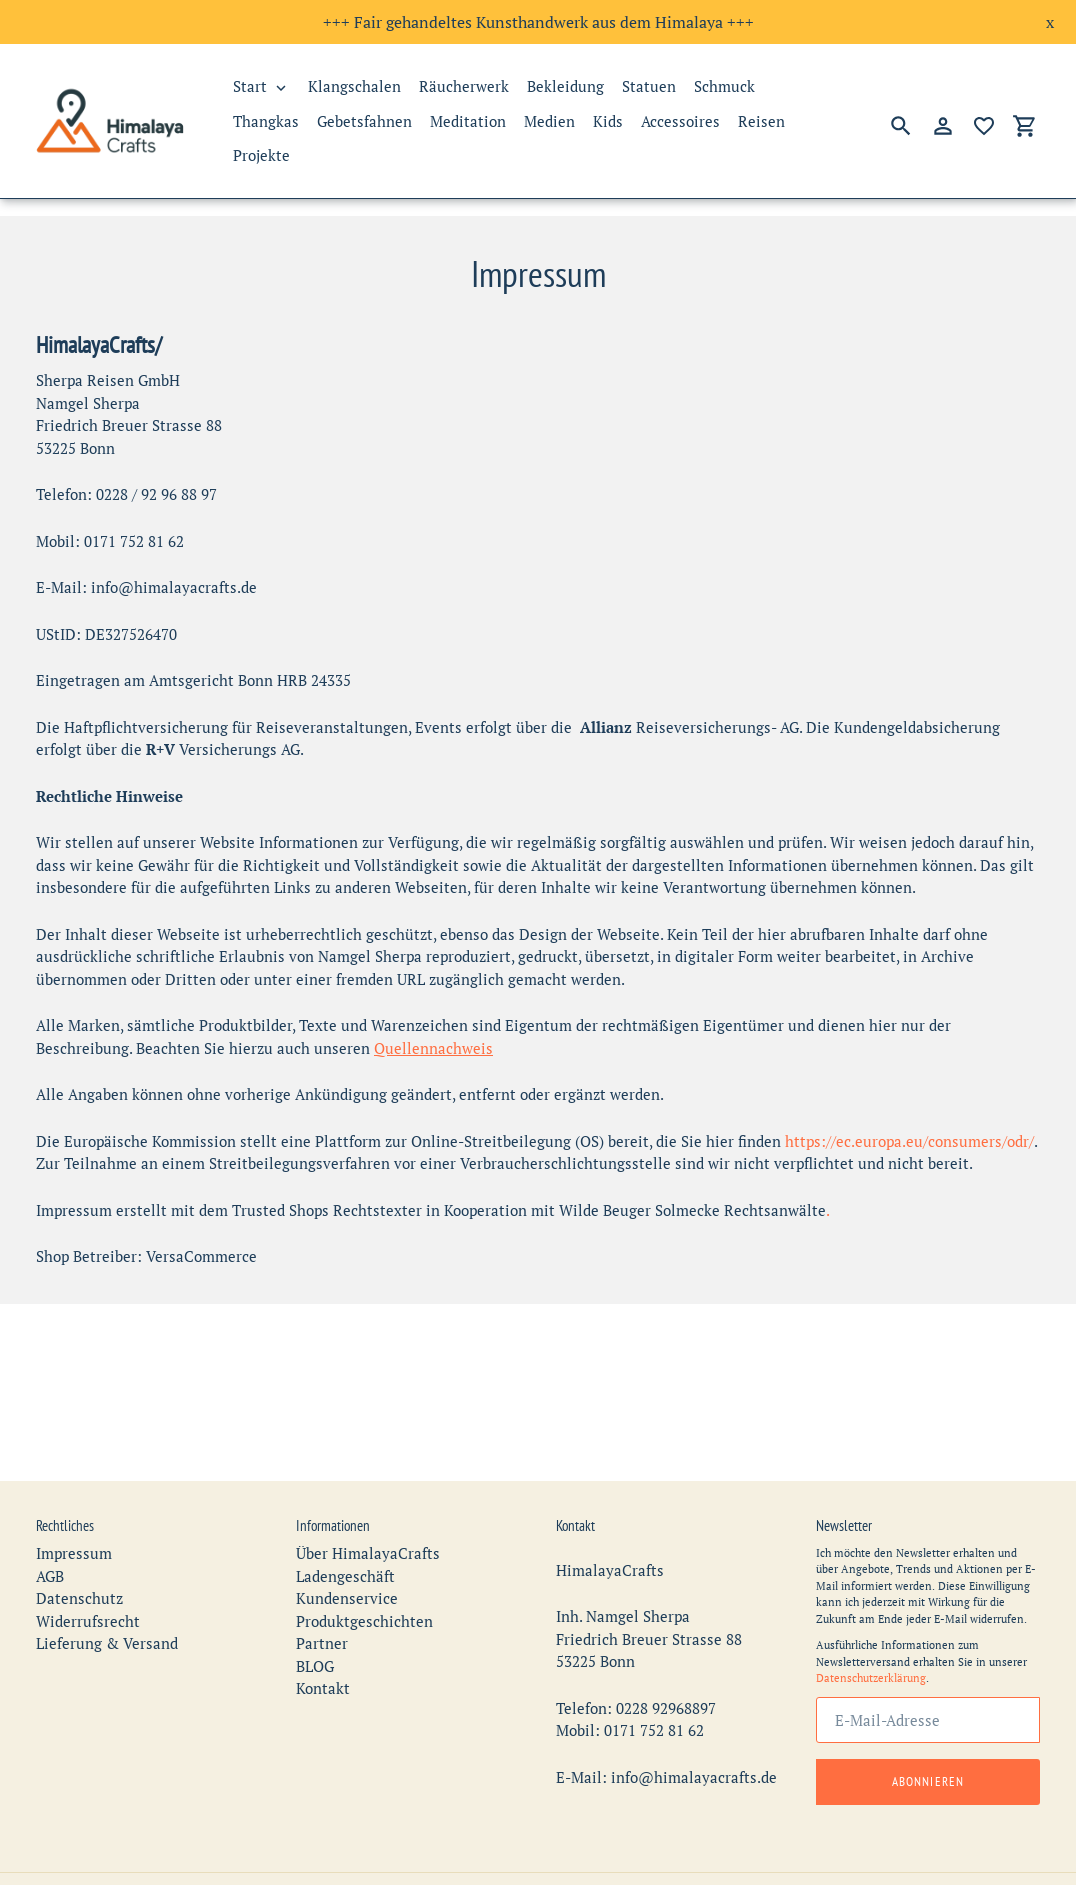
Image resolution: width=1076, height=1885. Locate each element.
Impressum (74, 1520)
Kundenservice (347, 1565)
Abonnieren (927, 1747)
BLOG (315, 1632)
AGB (50, 1542)
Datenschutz (79, 1565)
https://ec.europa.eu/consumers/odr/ (909, 1141)
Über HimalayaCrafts (368, 1520)
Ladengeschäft (345, 1542)
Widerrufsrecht (88, 1587)
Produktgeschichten (364, 1587)
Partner (322, 1610)
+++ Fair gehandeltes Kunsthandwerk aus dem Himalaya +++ (538, 22)
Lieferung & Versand (107, 1610)
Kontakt (323, 1655)
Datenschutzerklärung (871, 1645)
